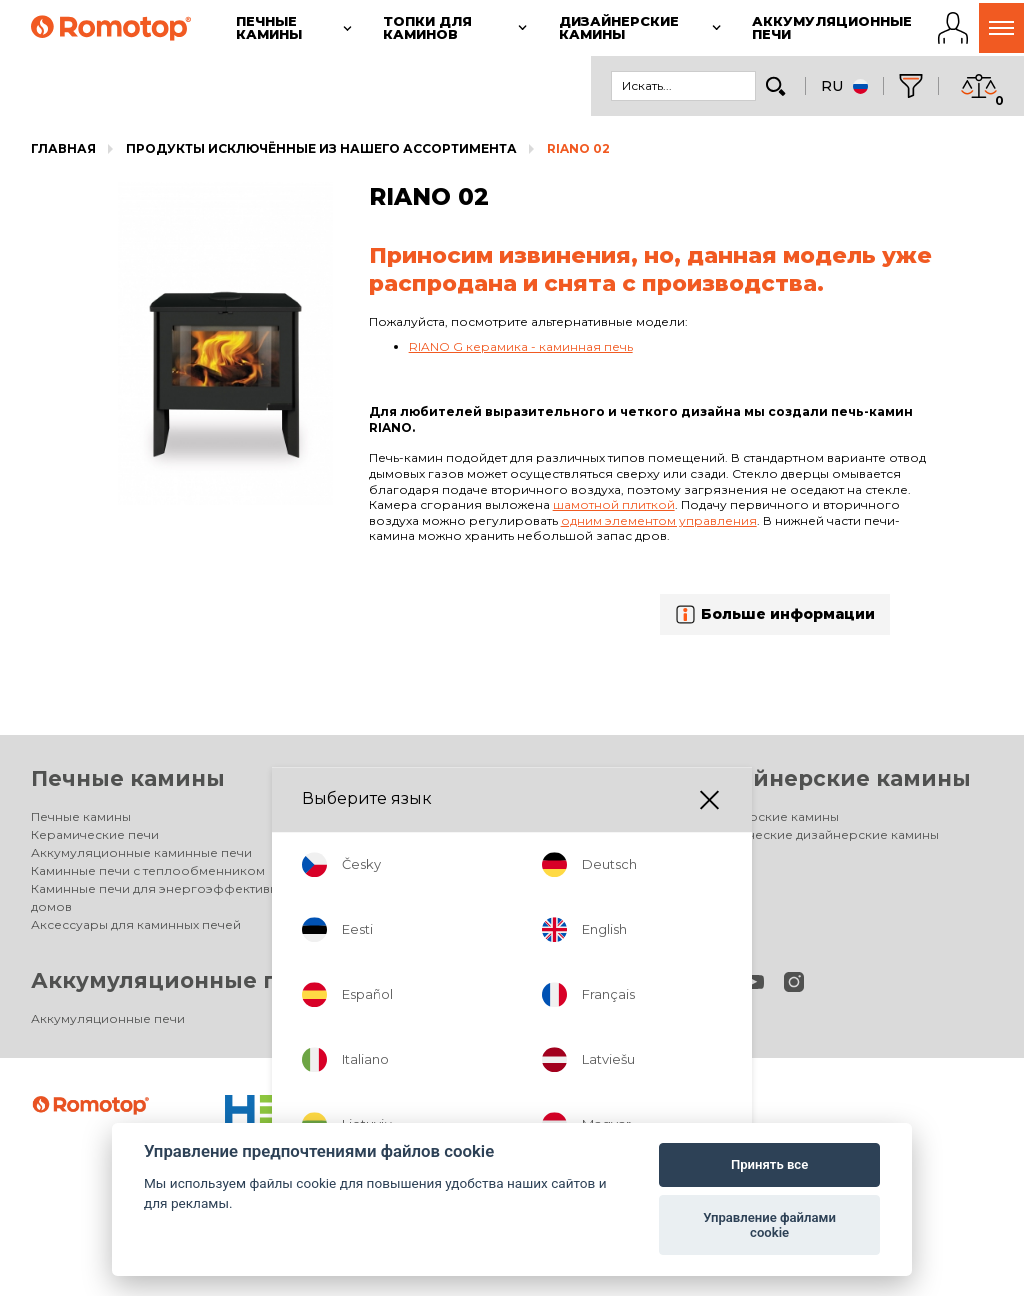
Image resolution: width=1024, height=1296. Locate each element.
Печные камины (128, 778)
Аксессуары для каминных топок (467, 906)
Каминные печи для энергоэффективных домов (162, 897)
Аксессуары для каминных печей (136, 924)
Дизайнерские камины (832, 778)
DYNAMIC (392, 852)
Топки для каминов (479, 778)
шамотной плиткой (614, 504)
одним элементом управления (659, 520)
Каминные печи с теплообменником (148, 870)
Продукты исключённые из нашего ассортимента (321, 148)
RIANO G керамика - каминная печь (521, 346)
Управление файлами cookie (769, 1225)
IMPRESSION (401, 834)
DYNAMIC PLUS (409, 870)
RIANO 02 (578, 148)
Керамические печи (95, 834)
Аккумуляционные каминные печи (141, 852)
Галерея (390, 924)
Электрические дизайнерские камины (816, 834)
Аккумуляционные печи (176, 980)
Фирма (385, 1018)
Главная (63, 148)
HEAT (379, 888)
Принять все (769, 1164)
